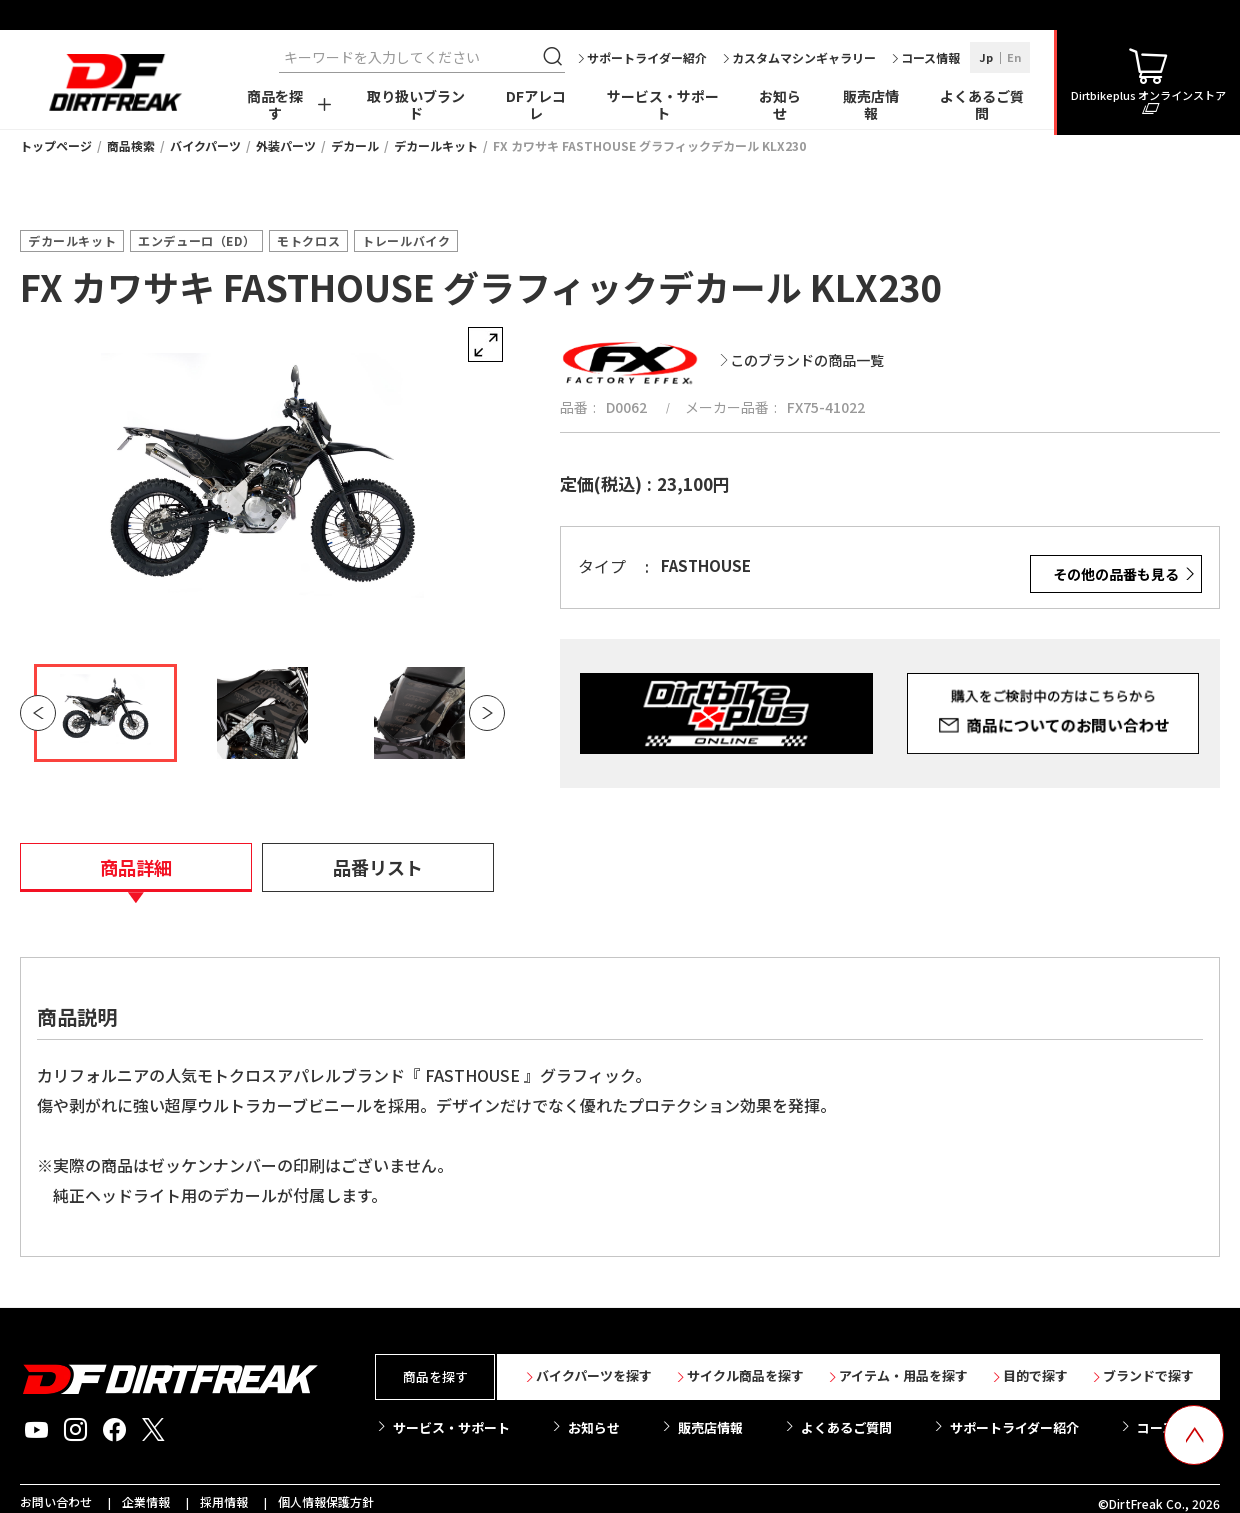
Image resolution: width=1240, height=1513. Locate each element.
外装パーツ (286, 145)
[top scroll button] (1194, 1435)
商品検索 (131, 145)
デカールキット (436, 145)
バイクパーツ (205, 145)
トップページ (56, 145)
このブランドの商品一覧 (807, 360)
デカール (355, 145)
